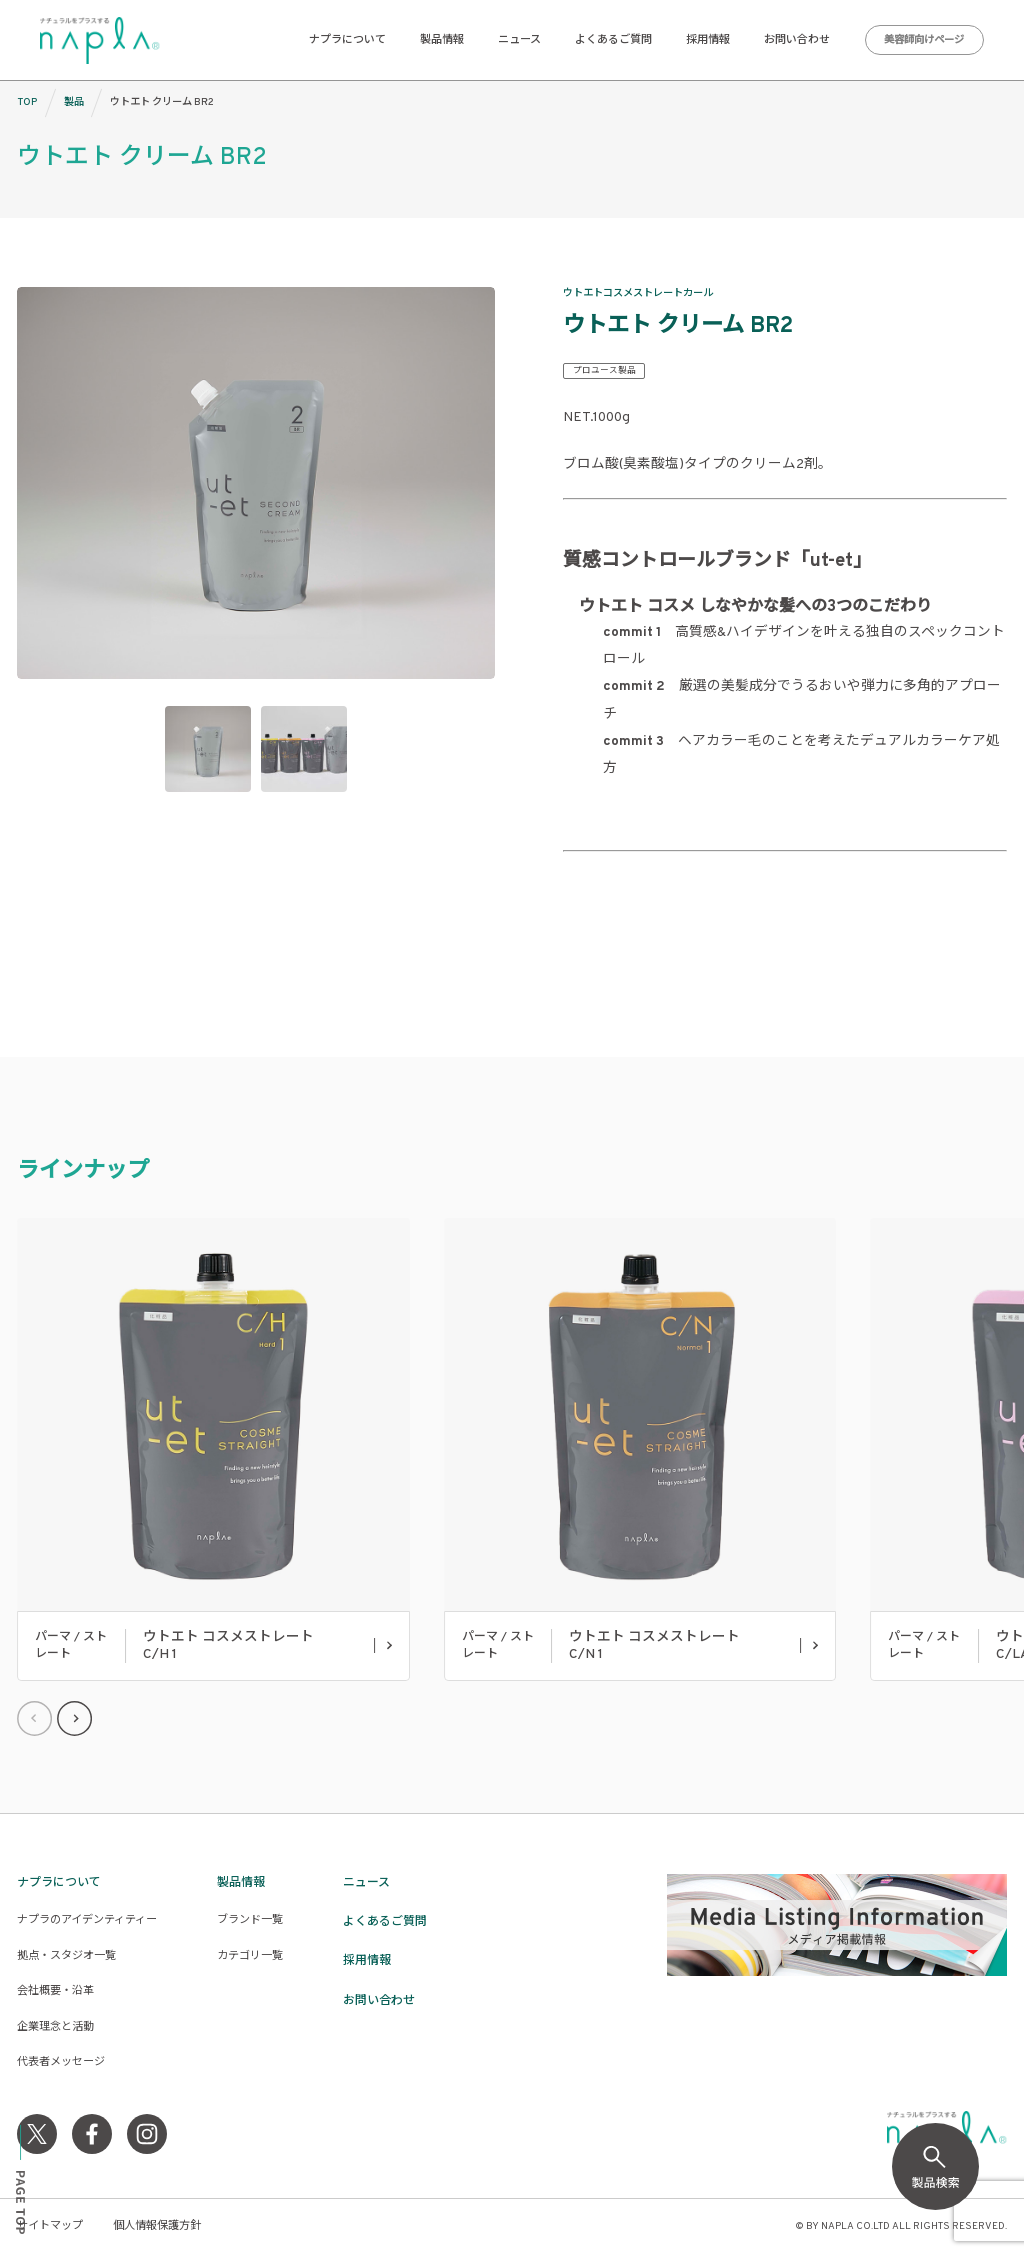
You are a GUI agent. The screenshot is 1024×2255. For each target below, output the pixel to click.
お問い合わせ (797, 40)
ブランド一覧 (250, 1920)
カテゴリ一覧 (250, 1956)
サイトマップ (50, 2226)
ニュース (519, 40)
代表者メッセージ (61, 2062)
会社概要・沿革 (55, 1991)
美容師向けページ (924, 40)
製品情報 (442, 40)
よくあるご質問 (613, 40)
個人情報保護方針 (157, 2226)
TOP (27, 102)
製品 (74, 102)
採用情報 (708, 40)
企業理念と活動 (55, 2027)
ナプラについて (347, 40)
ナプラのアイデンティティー (87, 1920)
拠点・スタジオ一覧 (66, 1956)
